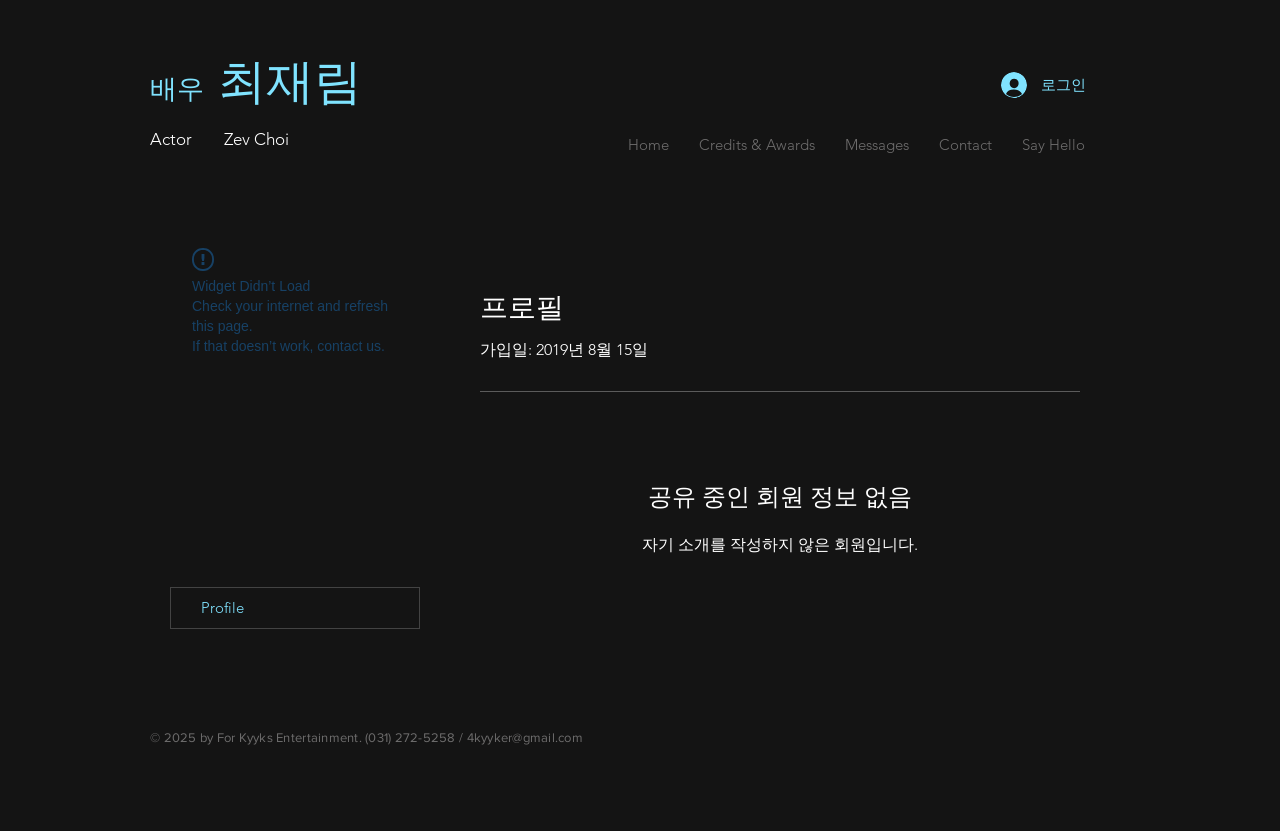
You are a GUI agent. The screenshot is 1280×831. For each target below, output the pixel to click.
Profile (222, 607)
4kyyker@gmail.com (525, 737)
